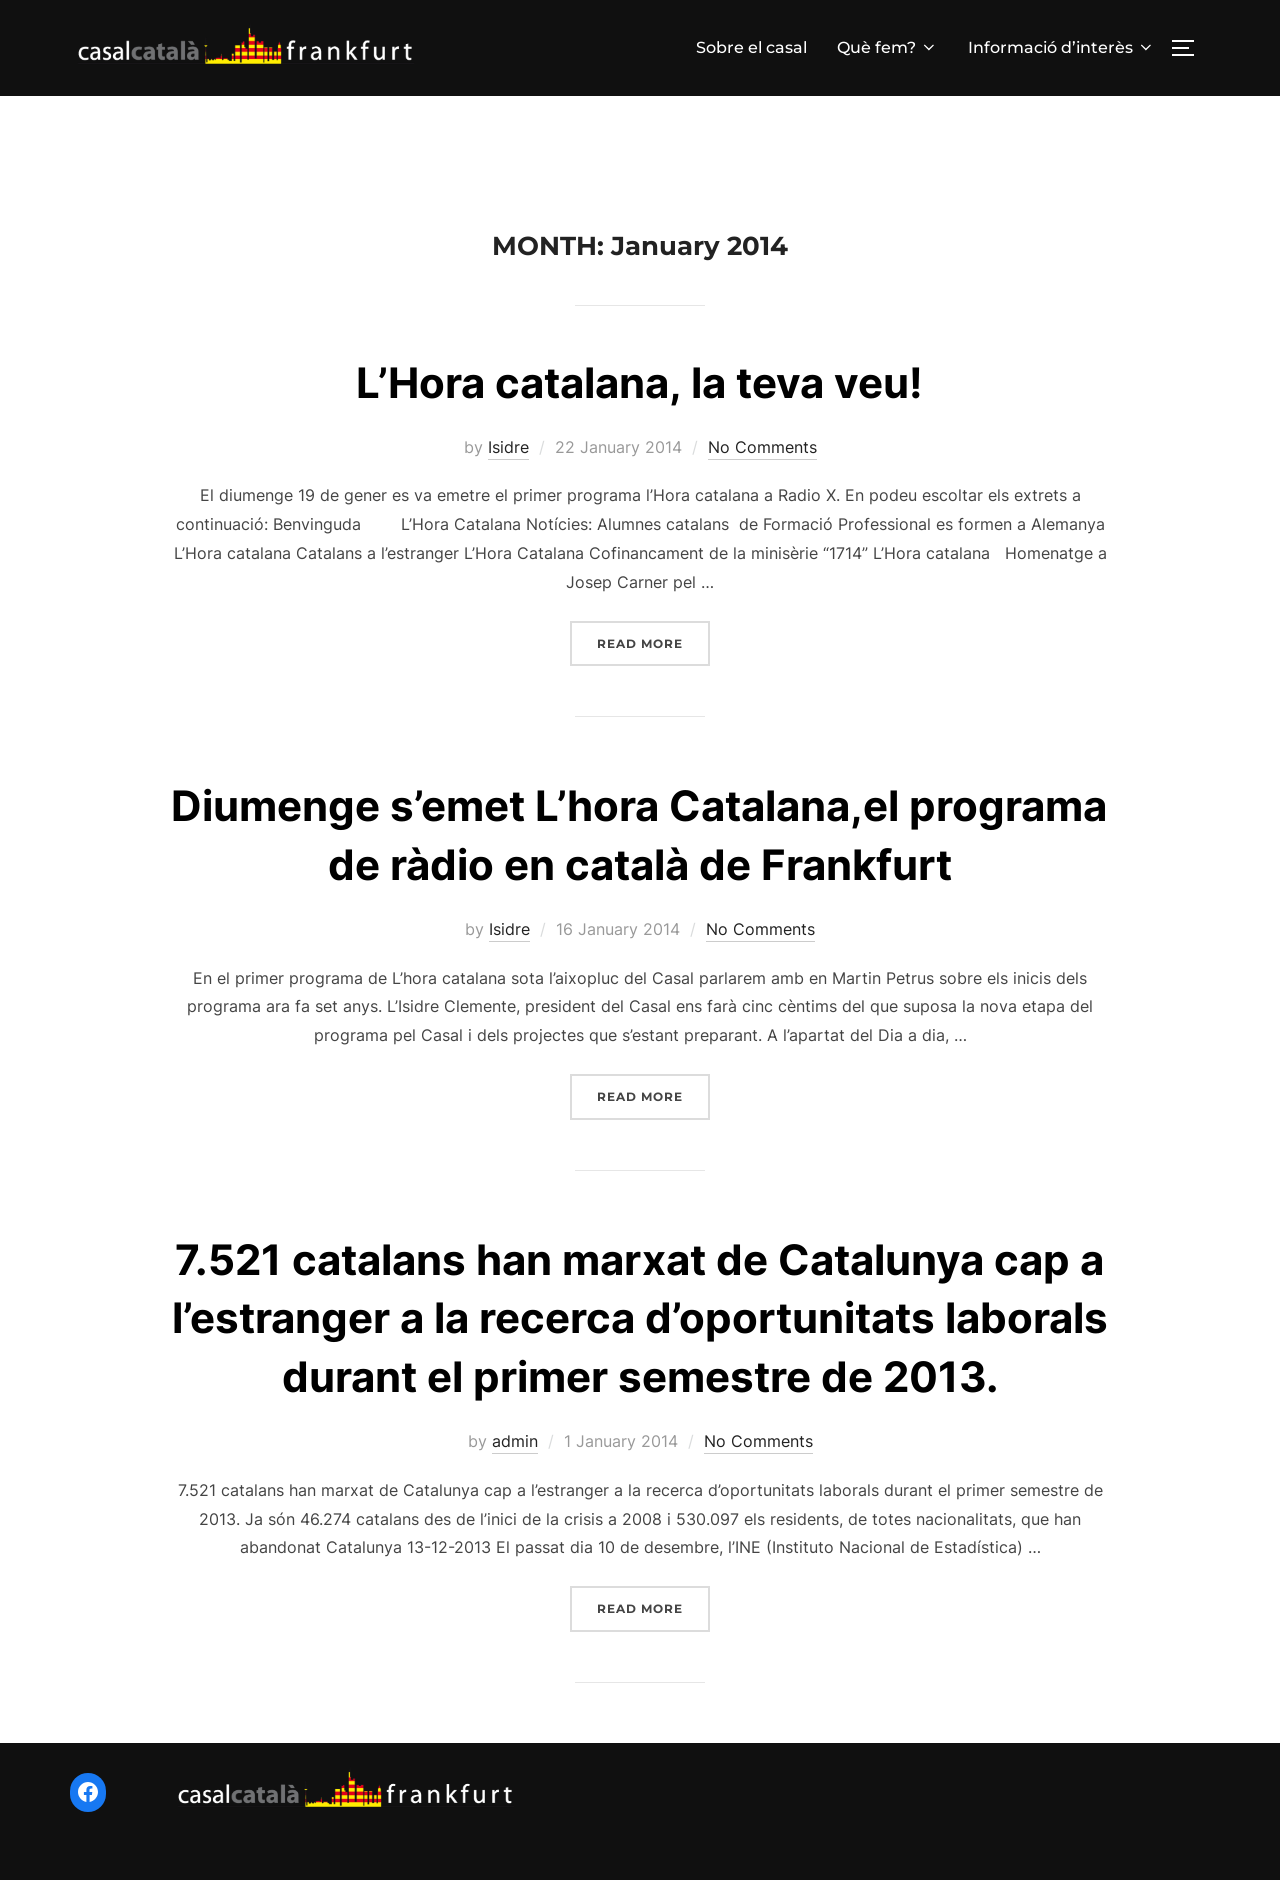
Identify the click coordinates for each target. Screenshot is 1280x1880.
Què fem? (887, 47)
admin (515, 1457)
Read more (653, 657)
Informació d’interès (1061, 47)
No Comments (762, 463)
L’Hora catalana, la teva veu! (639, 398)
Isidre (508, 463)
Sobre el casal (751, 47)
